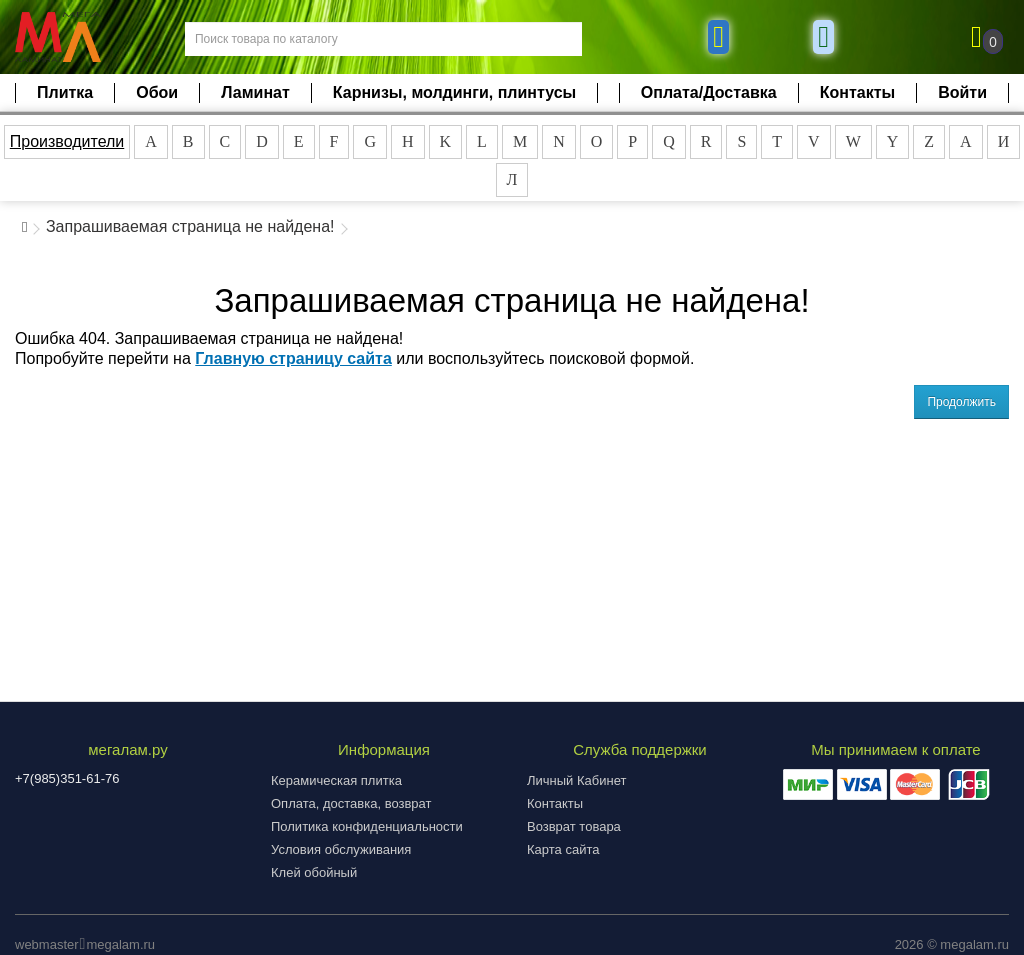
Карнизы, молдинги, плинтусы (454, 92)
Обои (157, 92)
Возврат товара (574, 826)
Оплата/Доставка (709, 92)
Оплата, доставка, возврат (351, 803)
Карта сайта (563, 849)
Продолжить (961, 402)
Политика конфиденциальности (367, 826)
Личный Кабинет (576, 780)
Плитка (65, 92)
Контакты (857, 92)
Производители (67, 141)
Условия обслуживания (341, 849)
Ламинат (255, 92)
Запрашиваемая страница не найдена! (190, 226)
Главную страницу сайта (293, 358)
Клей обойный (314, 872)
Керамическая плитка (336, 780)
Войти (962, 92)
